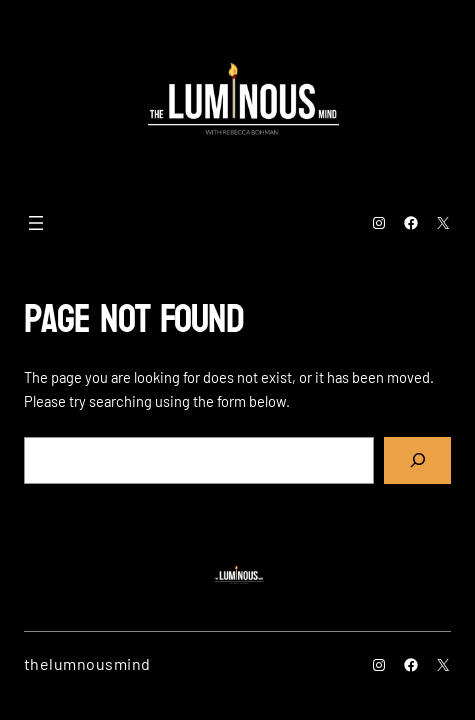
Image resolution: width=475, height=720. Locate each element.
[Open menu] (36, 223)
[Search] (417, 461)
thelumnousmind (87, 663)
